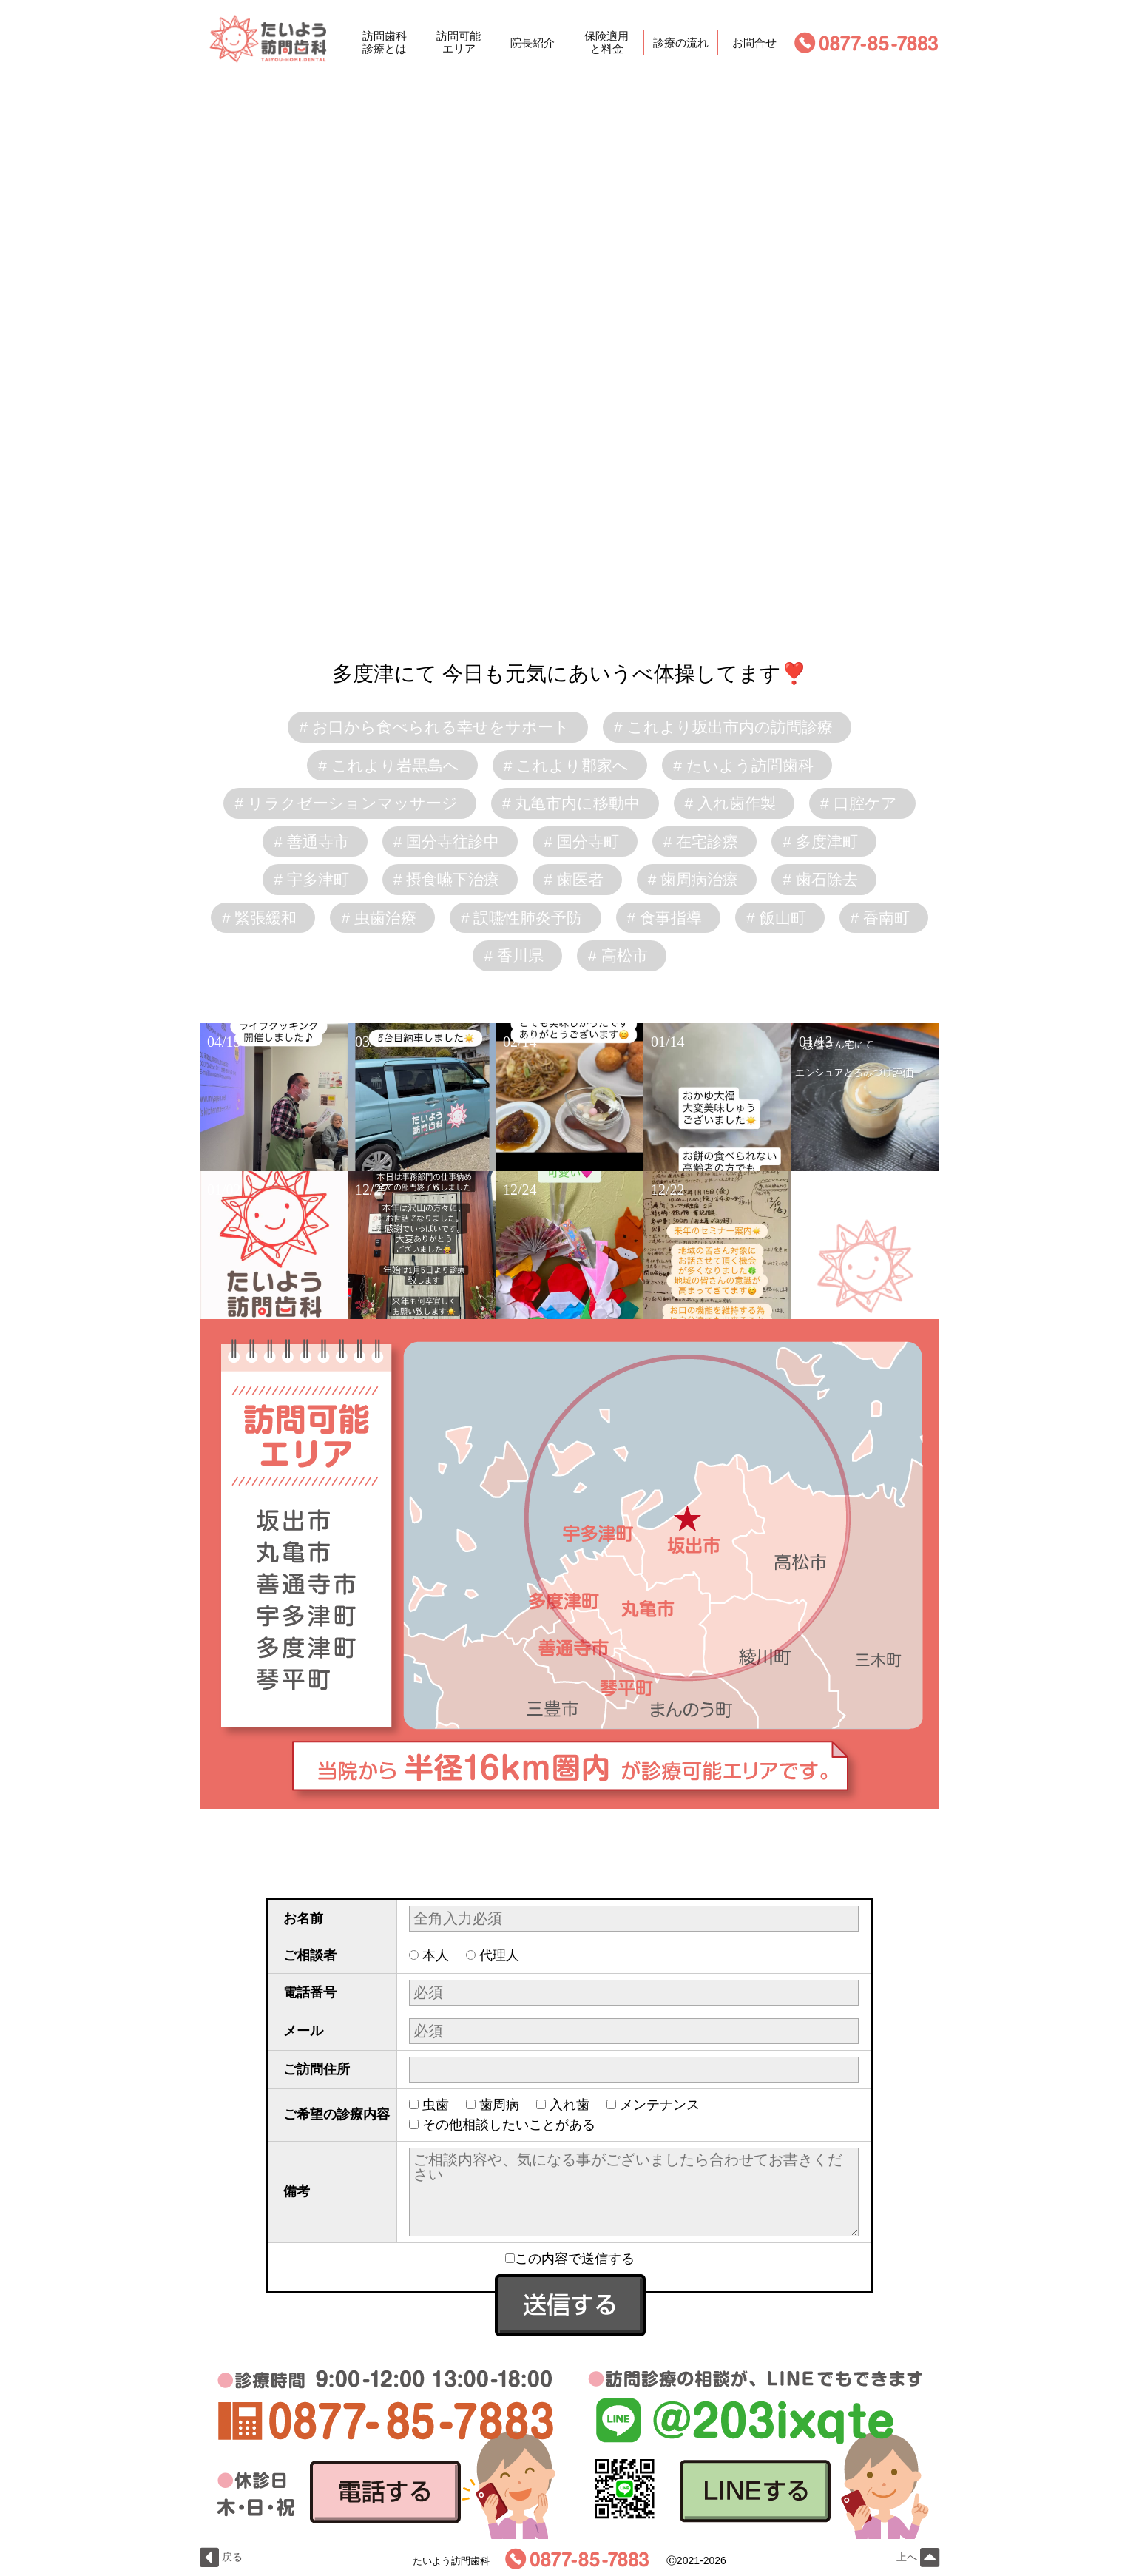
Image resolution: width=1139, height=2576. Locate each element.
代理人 (499, 1955)
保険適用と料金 (606, 42)
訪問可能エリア (458, 42)
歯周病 (499, 2104)
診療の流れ (681, 42)
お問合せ (754, 42)
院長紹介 (532, 42)
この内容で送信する (570, 2258)
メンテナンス (659, 2104)
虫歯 (435, 2104)
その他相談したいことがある (509, 2124)
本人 (435, 1955)
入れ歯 (569, 2104)
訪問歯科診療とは (384, 42)
